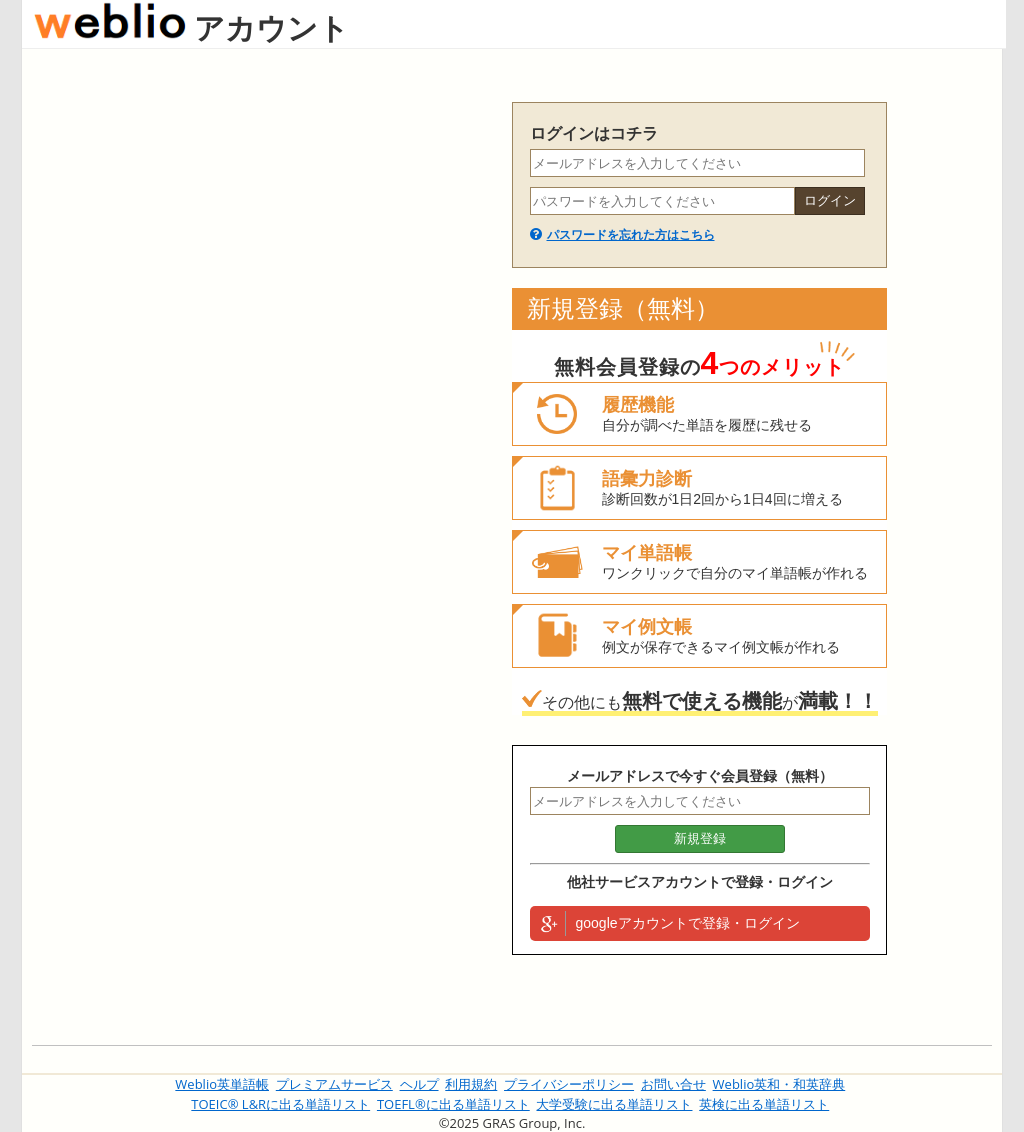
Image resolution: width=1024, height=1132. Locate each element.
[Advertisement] (262, 402)
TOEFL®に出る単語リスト (453, 1104)
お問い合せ (673, 1084)
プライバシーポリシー (569, 1084)
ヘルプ (419, 1084)
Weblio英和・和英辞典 (779, 1084)
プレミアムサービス (334, 1084)
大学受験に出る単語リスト (614, 1104)
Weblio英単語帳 (222, 1084)
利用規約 (471, 1084)
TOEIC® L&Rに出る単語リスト (280, 1104)
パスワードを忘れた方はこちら (631, 235)
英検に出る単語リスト (764, 1104)
